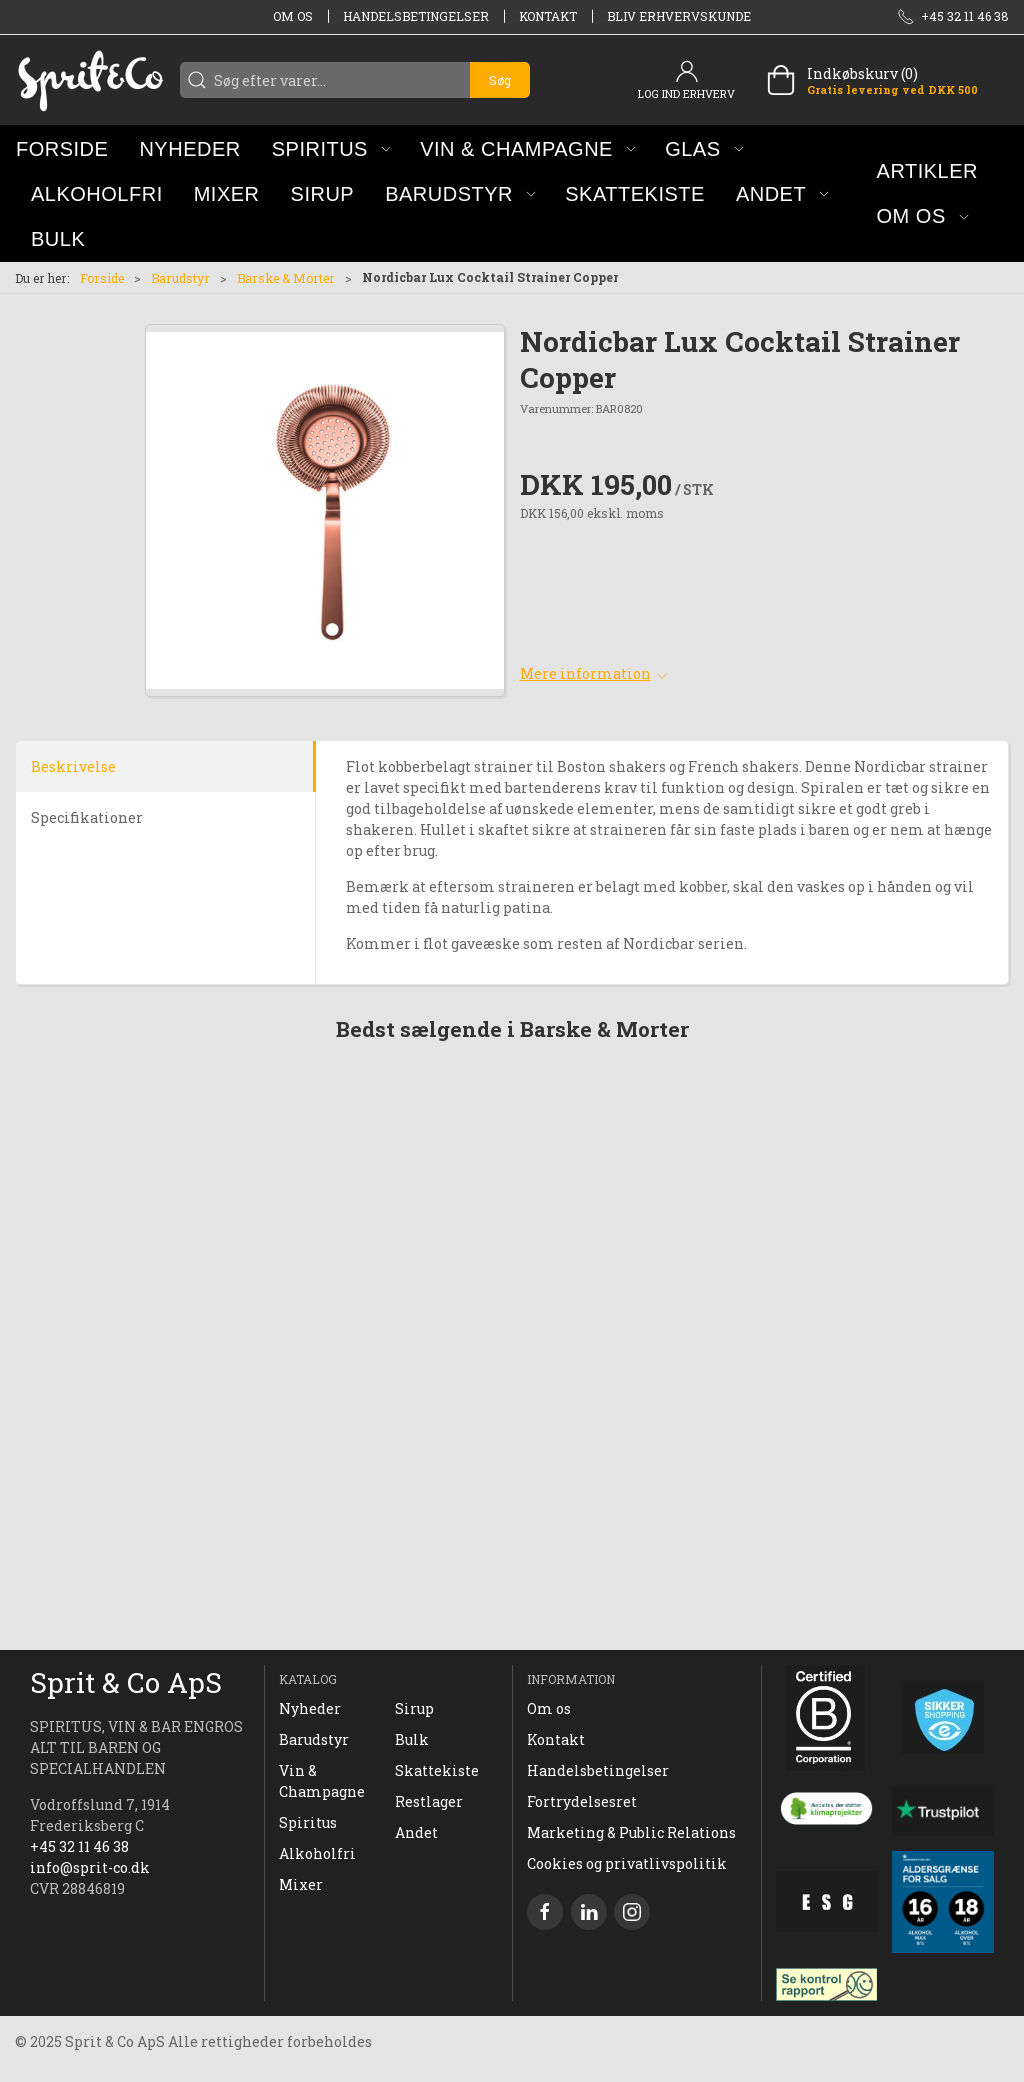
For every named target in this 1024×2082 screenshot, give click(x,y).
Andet (416, 1832)
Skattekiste (437, 1770)
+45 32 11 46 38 (79, 1846)
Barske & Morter (286, 278)
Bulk (412, 1739)
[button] (331, 148)
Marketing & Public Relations (631, 1832)
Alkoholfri (317, 1853)
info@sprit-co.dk (90, 1867)
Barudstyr (180, 278)
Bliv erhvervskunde (679, 16)
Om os (293, 16)
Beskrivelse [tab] (73, 766)
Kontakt (548, 16)
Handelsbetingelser (416, 16)
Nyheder (310, 1708)
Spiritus (308, 1822)
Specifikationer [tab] (87, 817)
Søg (500, 80)
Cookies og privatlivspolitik (627, 1863)
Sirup (414, 1708)
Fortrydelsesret (582, 1801)
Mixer (301, 1884)
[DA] (90, 80)
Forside (102, 278)
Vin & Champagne (322, 1781)
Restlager (429, 1801)
